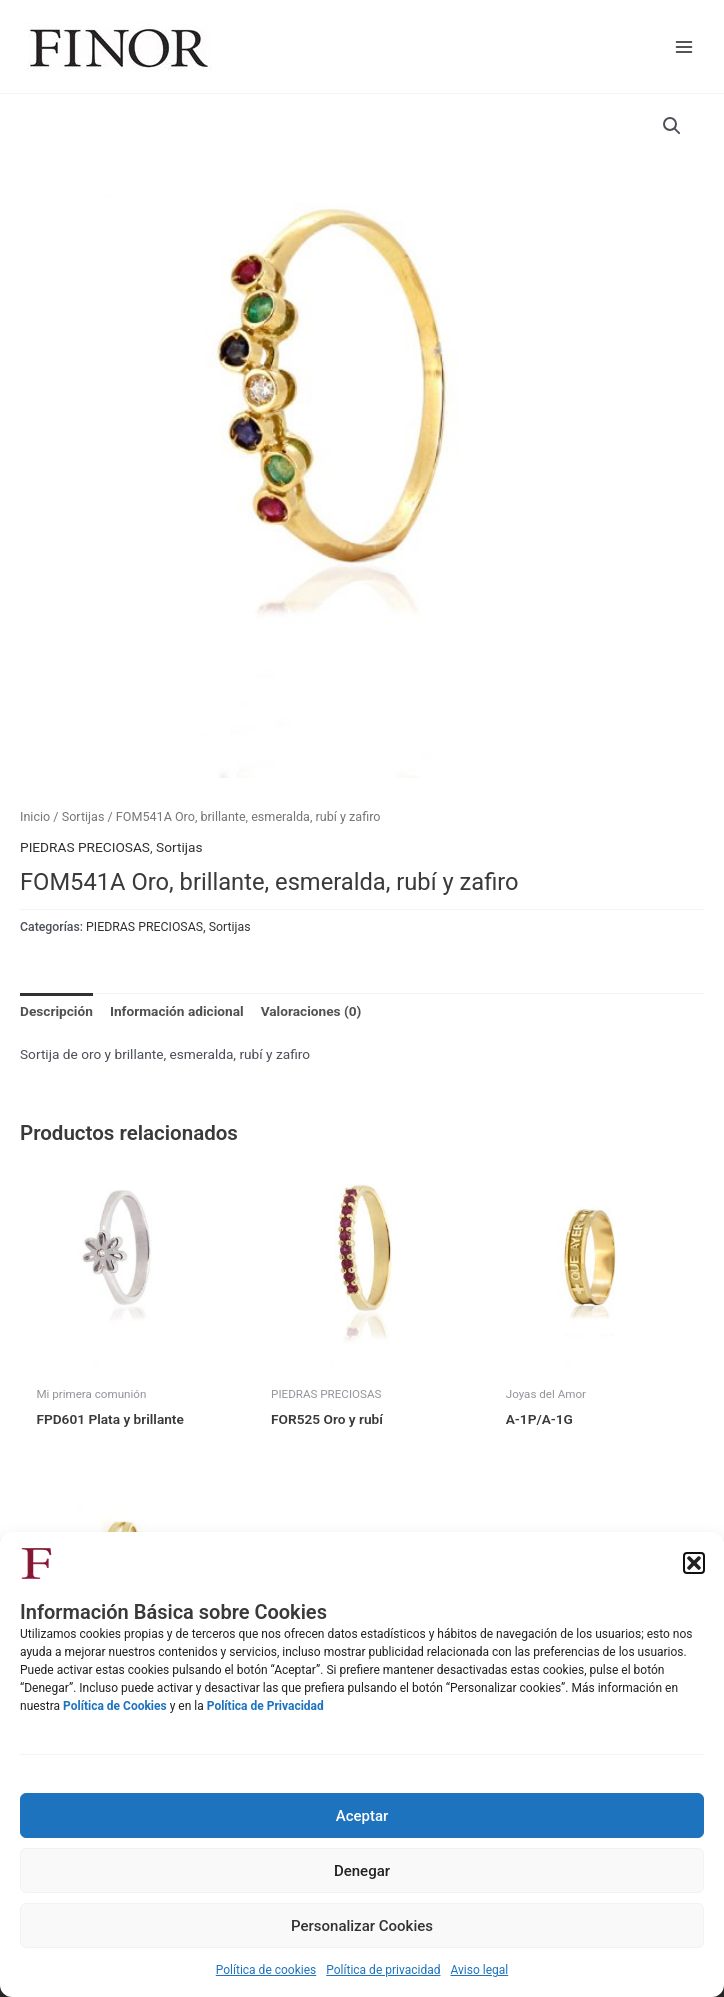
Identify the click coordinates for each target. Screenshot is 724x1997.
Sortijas (83, 816)
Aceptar (362, 1816)
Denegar (362, 1871)
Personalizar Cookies (362, 1926)
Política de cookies (266, 1970)
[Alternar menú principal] (684, 46)
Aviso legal (479, 1970)
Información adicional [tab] (177, 1011)
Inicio (35, 816)
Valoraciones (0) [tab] (311, 1011)
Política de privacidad (383, 1970)
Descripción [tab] (56, 1011)
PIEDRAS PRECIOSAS (85, 847)
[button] (694, 1563)
